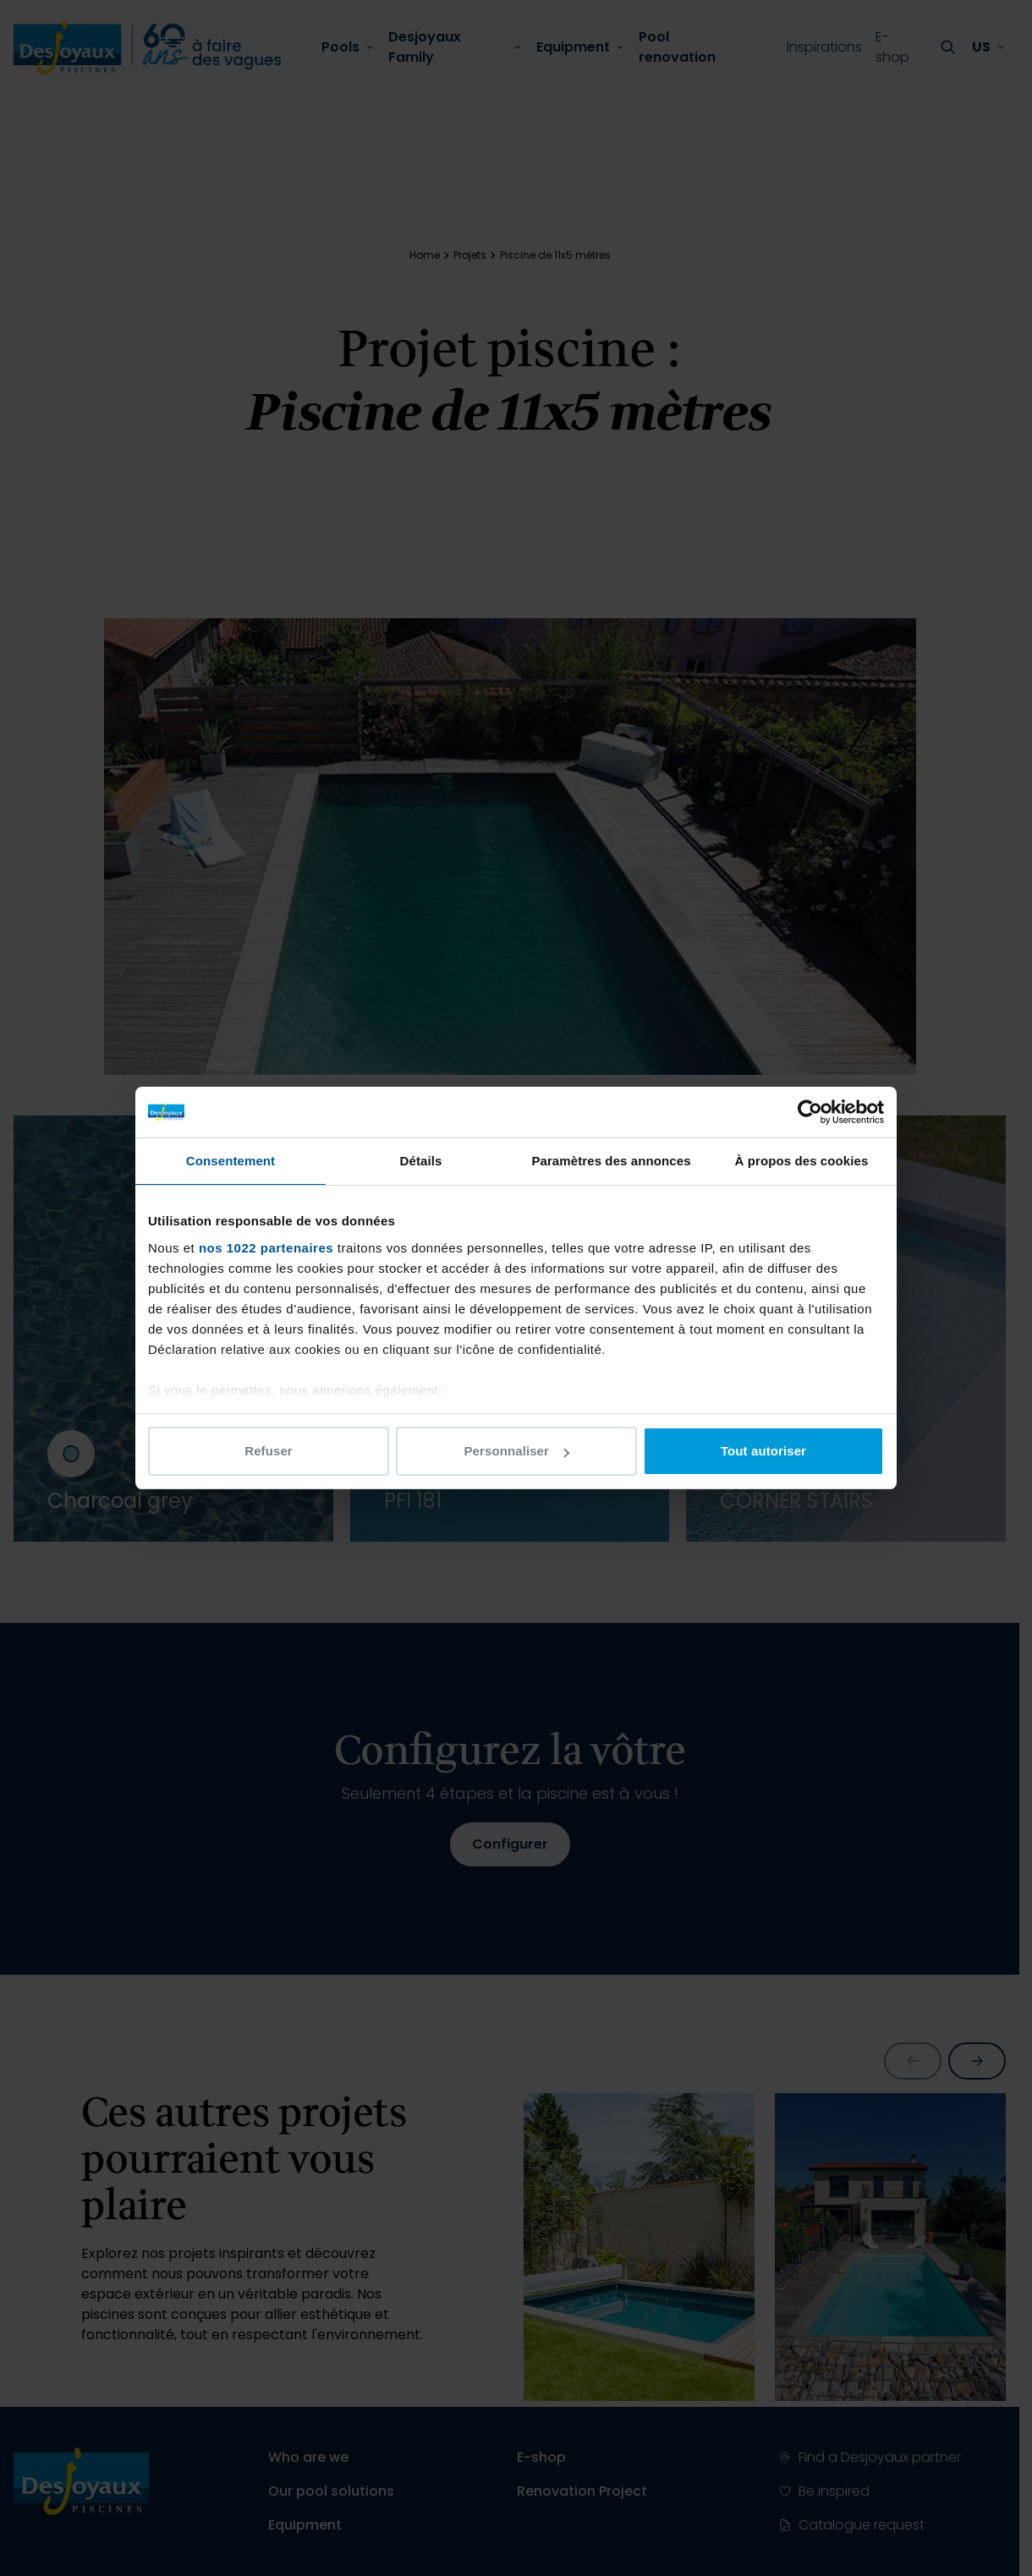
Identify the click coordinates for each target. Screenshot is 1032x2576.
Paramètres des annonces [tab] (610, 1161)
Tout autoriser (763, 1451)
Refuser (268, 1451)
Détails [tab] (421, 1161)
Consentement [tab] (230, 1161)
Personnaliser (516, 1451)
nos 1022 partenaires (266, 1248)
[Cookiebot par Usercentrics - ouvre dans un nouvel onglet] (810, 1112)
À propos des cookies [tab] (802, 1161)
